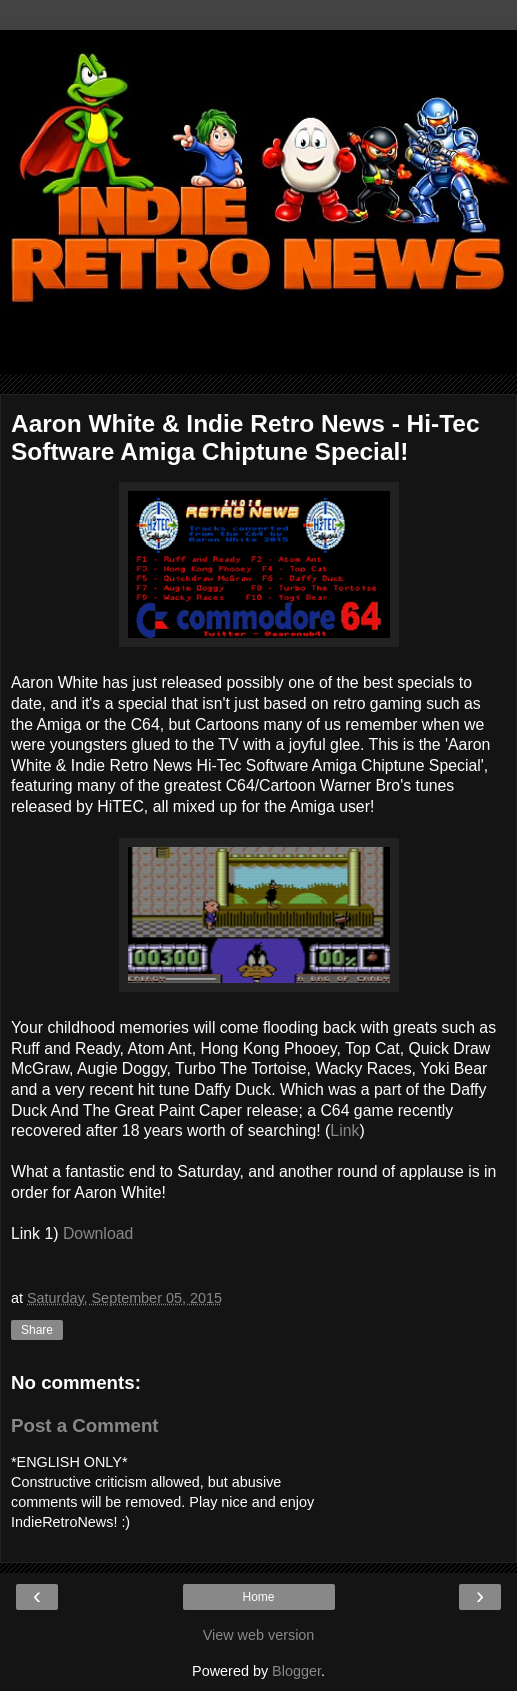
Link (344, 1130)
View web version (259, 1635)
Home (258, 1597)
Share (37, 1330)
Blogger (296, 1671)
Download (98, 1233)
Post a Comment (85, 1425)
